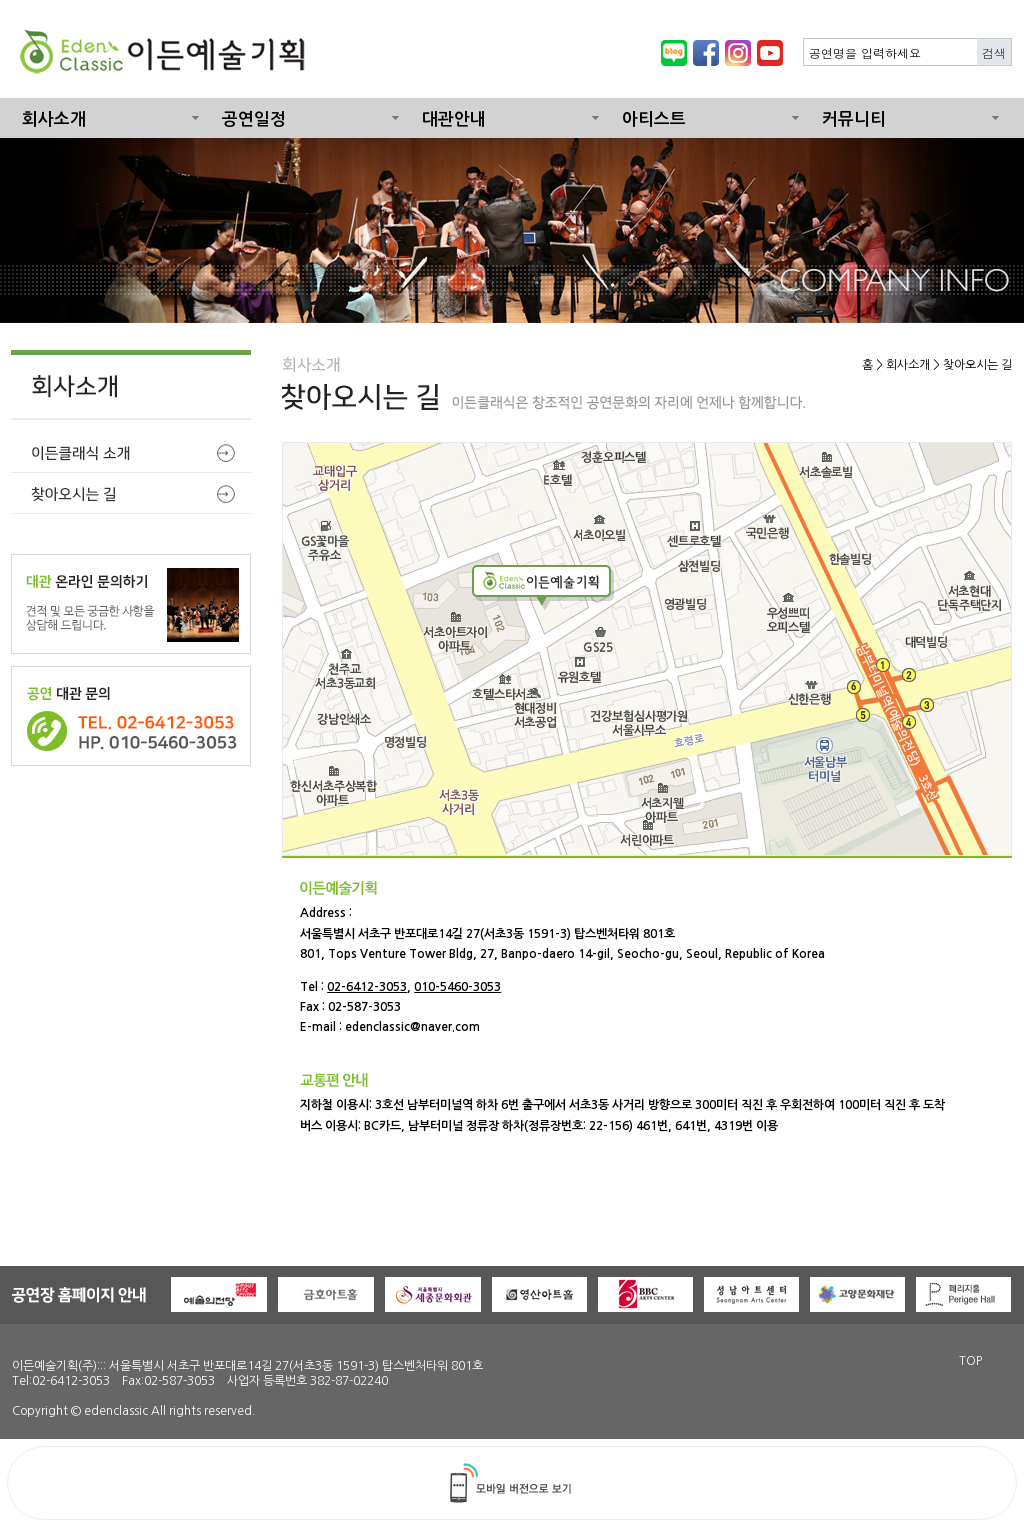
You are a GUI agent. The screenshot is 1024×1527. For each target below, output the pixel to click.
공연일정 (254, 119)
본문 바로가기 (0, 0)
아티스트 (654, 119)
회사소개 (54, 119)
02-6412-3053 (367, 987)
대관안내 (454, 119)
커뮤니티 (854, 119)
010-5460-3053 (457, 987)
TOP (970, 1361)
